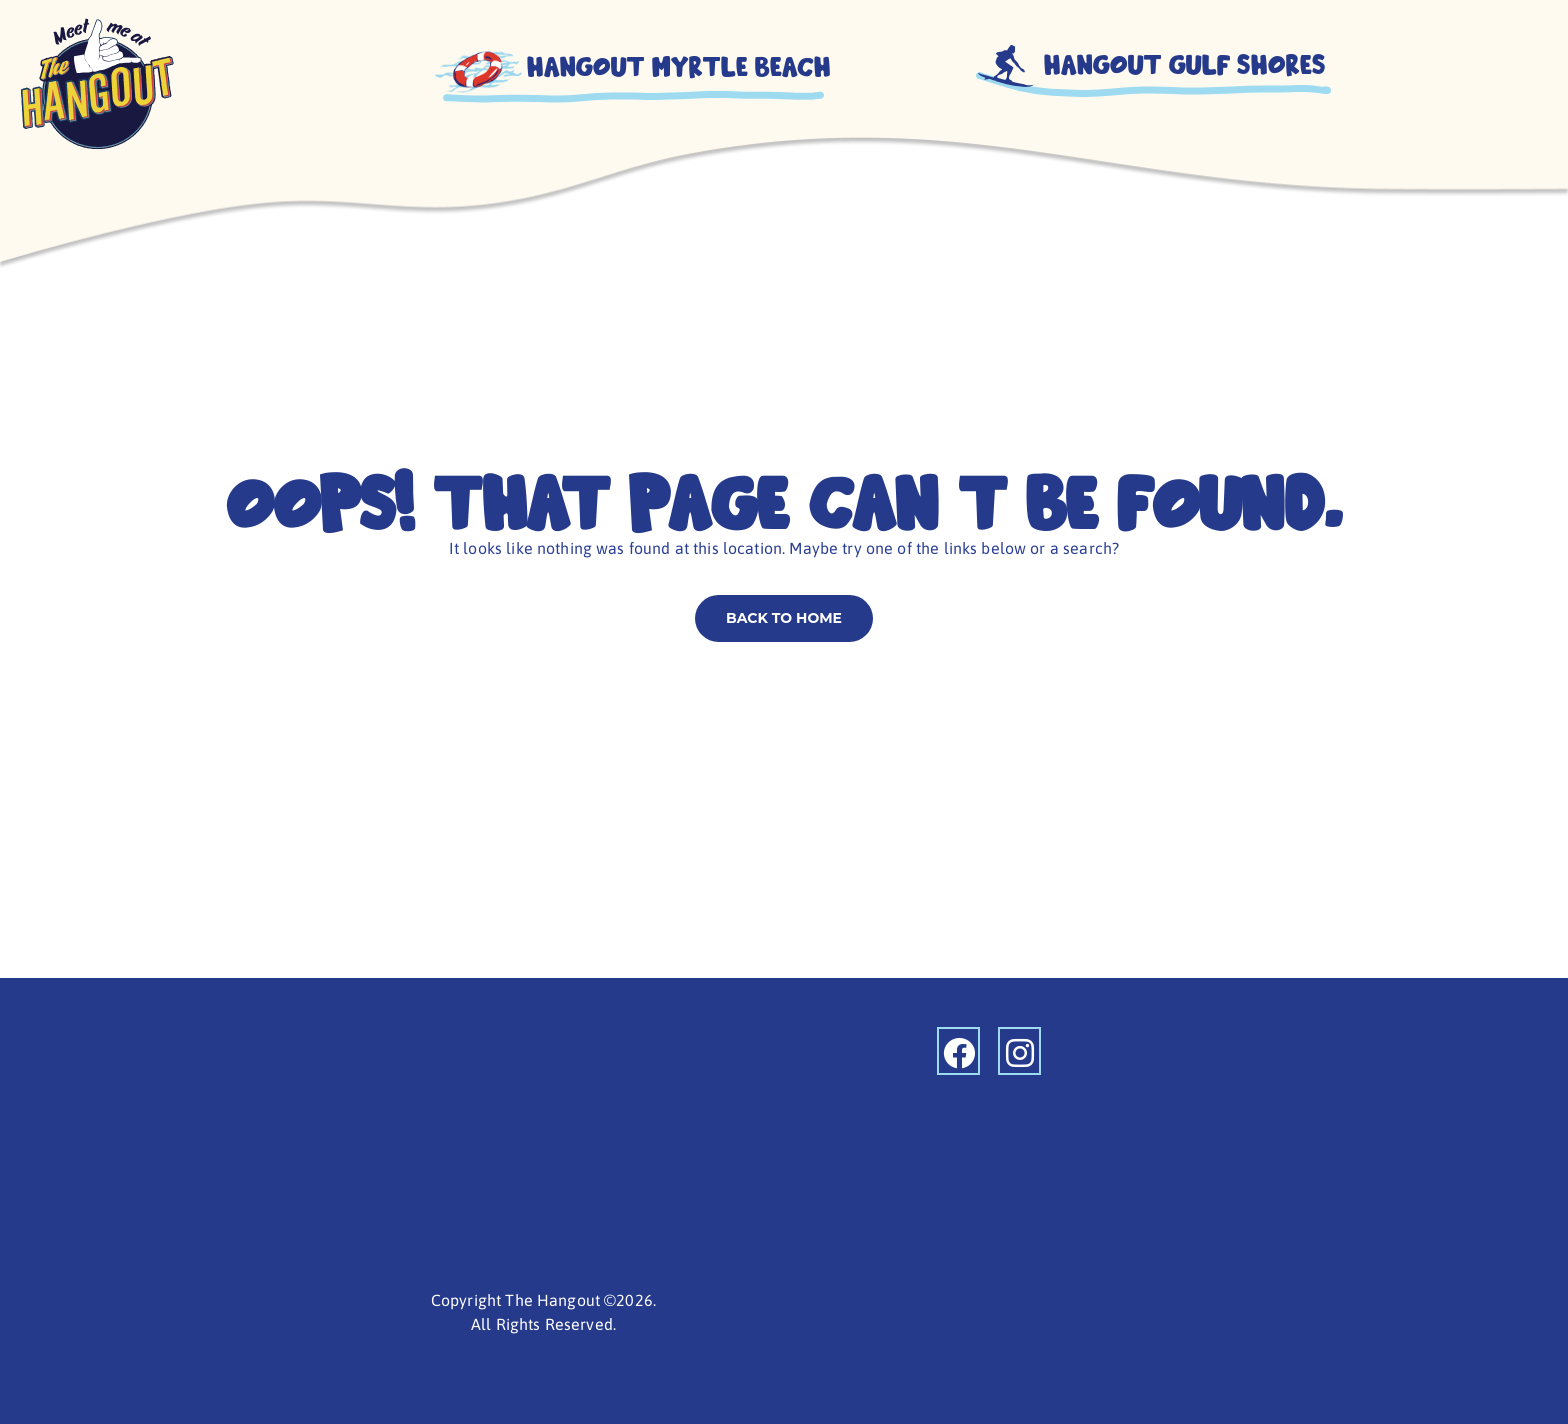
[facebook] (958, 1051)
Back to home (784, 618)
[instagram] (1019, 1051)
